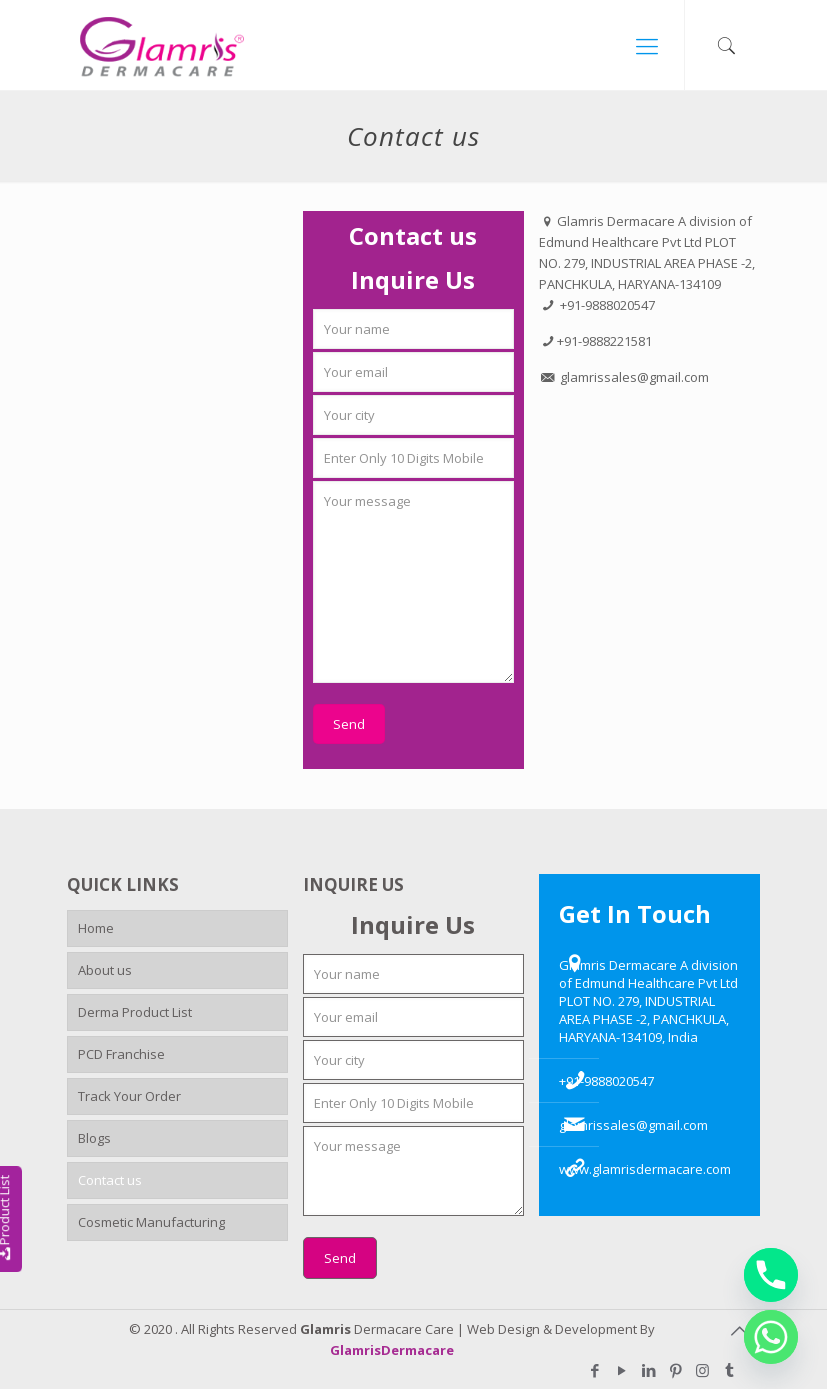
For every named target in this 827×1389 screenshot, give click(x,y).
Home (96, 928)
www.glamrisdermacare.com (645, 1169)
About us (105, 970)
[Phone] (771, 1275)
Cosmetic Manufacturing (151, 1222)
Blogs (94, 1138)
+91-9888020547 (606, 1081)
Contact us (110, 1180)
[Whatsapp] (771, 1337)
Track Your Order (129, 1096)
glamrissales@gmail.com (633, 1125)
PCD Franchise (121, 1054)
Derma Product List (135, 1012)
